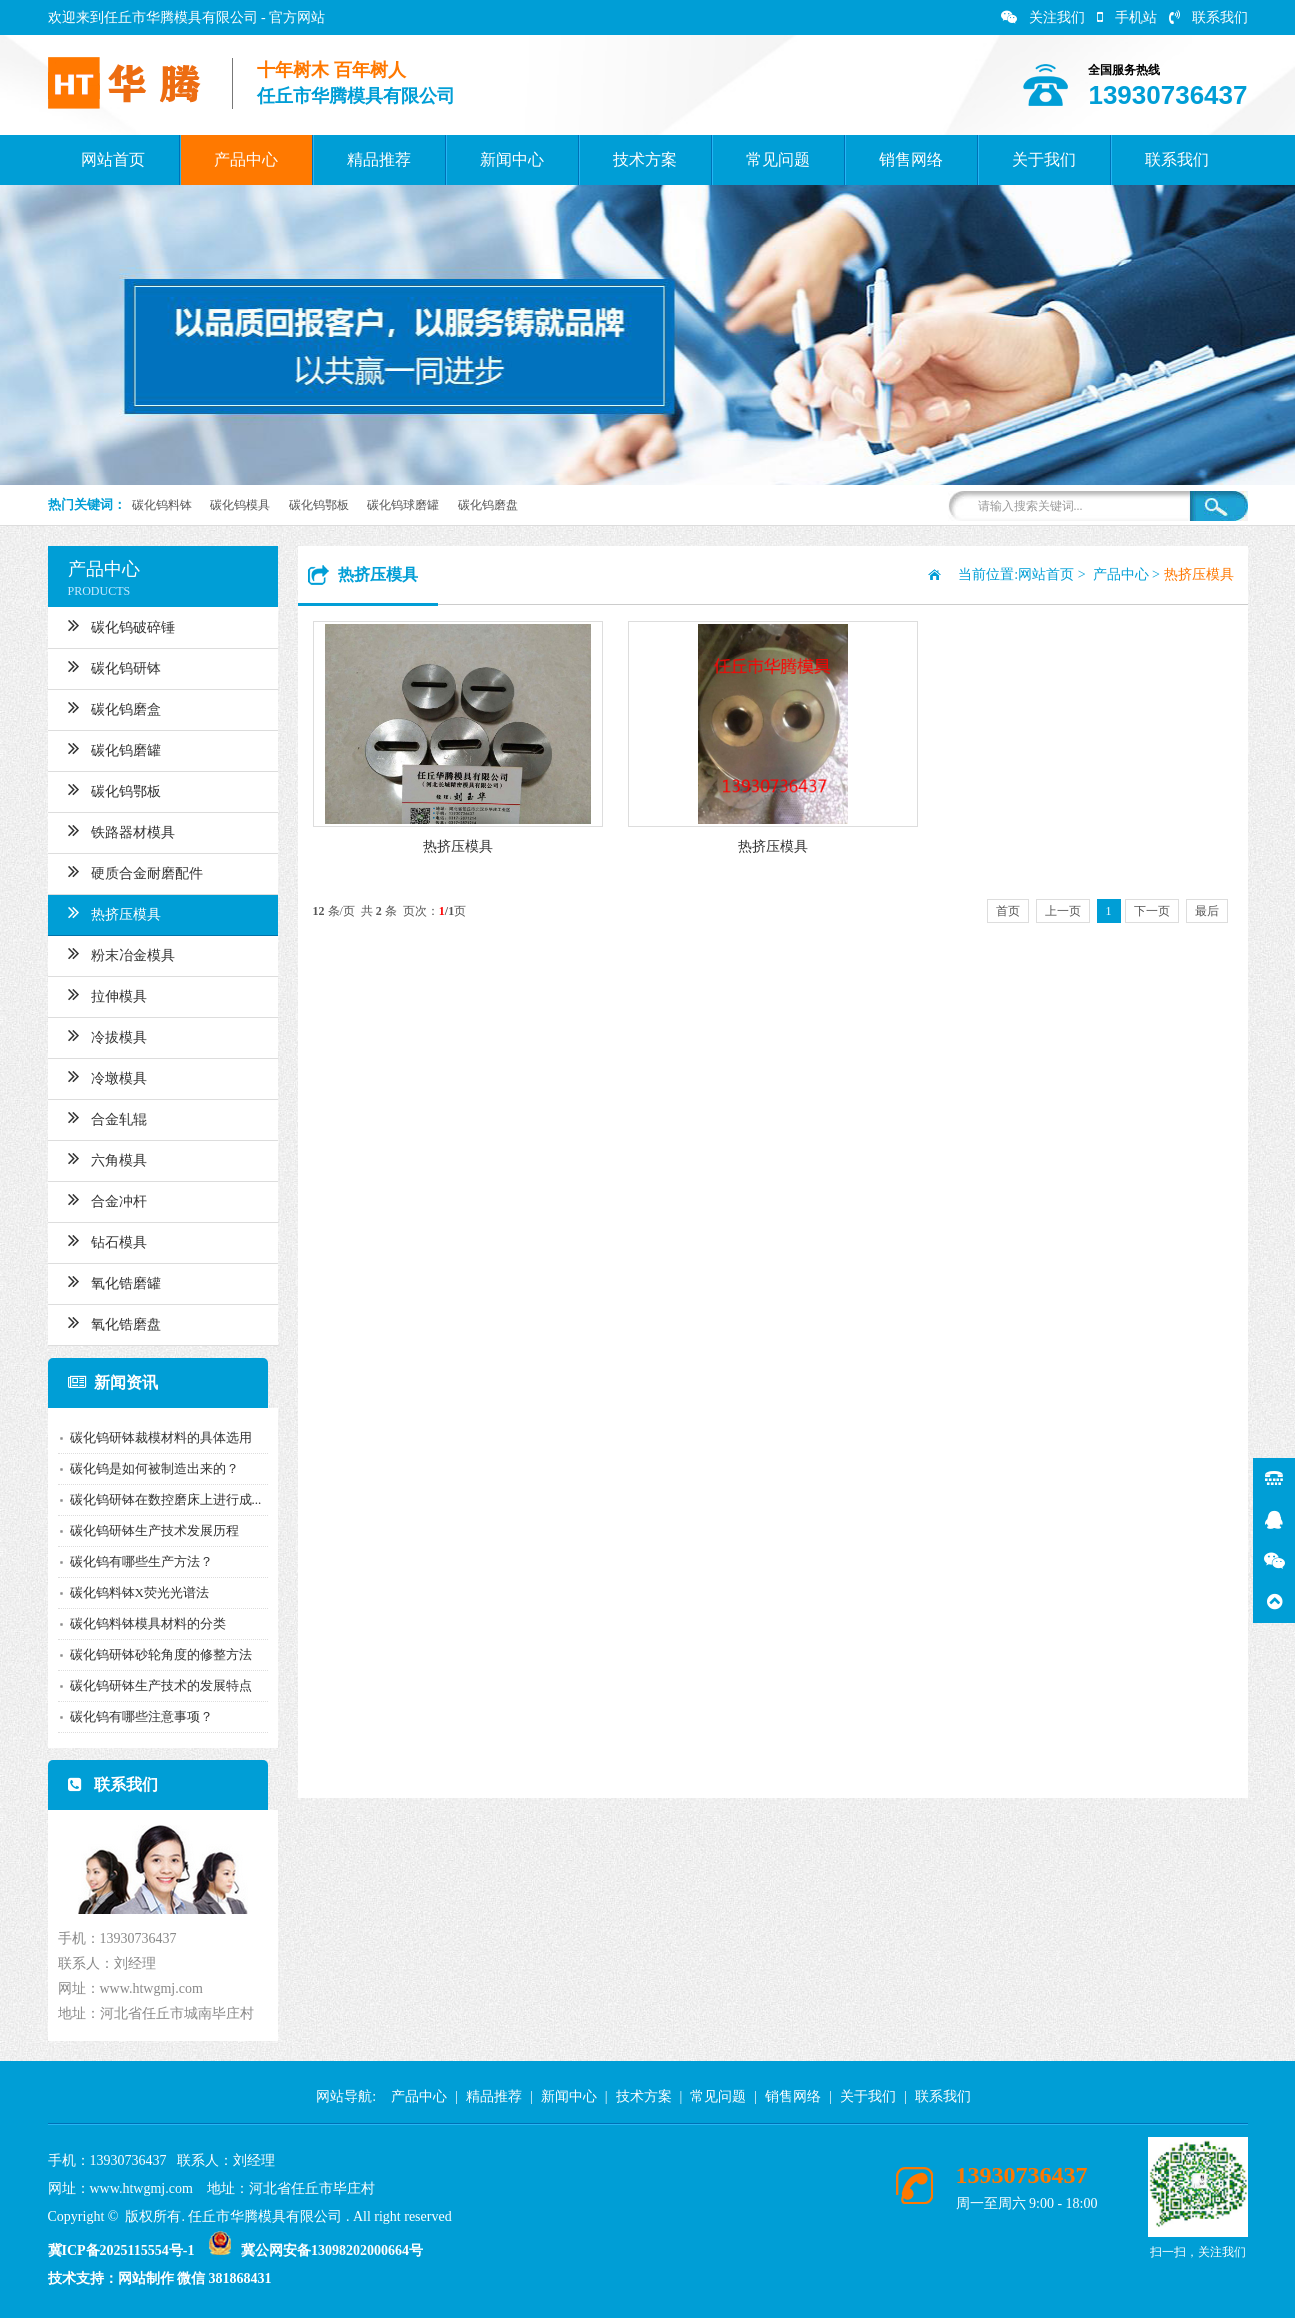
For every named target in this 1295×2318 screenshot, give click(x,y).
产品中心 (246, 159)
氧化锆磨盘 (100, 1322)
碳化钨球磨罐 (403, 505)
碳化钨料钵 (162, 505)
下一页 (1152, 911)
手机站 (1127, 17)
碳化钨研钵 (100, 666)
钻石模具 (93, 1240)
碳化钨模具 (240, 505)
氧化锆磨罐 (100, 1281)
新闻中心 (512, 159)
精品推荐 (379, 159)
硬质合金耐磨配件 (121, 871)
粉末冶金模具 (107, 953)
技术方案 (645, 159)
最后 (1207, 911)
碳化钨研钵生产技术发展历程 (140, 1530)
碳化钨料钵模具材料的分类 (134, 1623)
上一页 (1063, 911)
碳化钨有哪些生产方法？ (127, 1561)
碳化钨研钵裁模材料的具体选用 (147, 1437)
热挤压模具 (100, 912)
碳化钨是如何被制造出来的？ (140, 1468)
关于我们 (1044, 159)
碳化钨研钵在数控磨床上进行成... (152, 1499)
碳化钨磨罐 (100, 748)
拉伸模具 (93, 994)
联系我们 (1208, 17)
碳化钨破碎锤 (107, 625)
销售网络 (911, 159)
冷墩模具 (93, 1076)
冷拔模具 (93, 1035)
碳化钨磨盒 (100, 707)
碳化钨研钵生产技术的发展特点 (147, 1685)
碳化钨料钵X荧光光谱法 (125, 1592)
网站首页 (113, 159)
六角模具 (93, 1158)
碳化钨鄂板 (319, 505)
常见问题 (778, 159)
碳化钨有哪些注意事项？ (127, 1716)
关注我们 (1043, 17)
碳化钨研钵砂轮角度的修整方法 (147, 1654)
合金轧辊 (93, 1117)
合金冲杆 (93, 1199)
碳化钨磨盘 (488, 505)
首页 (1008, 911)
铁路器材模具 (107, 830)
